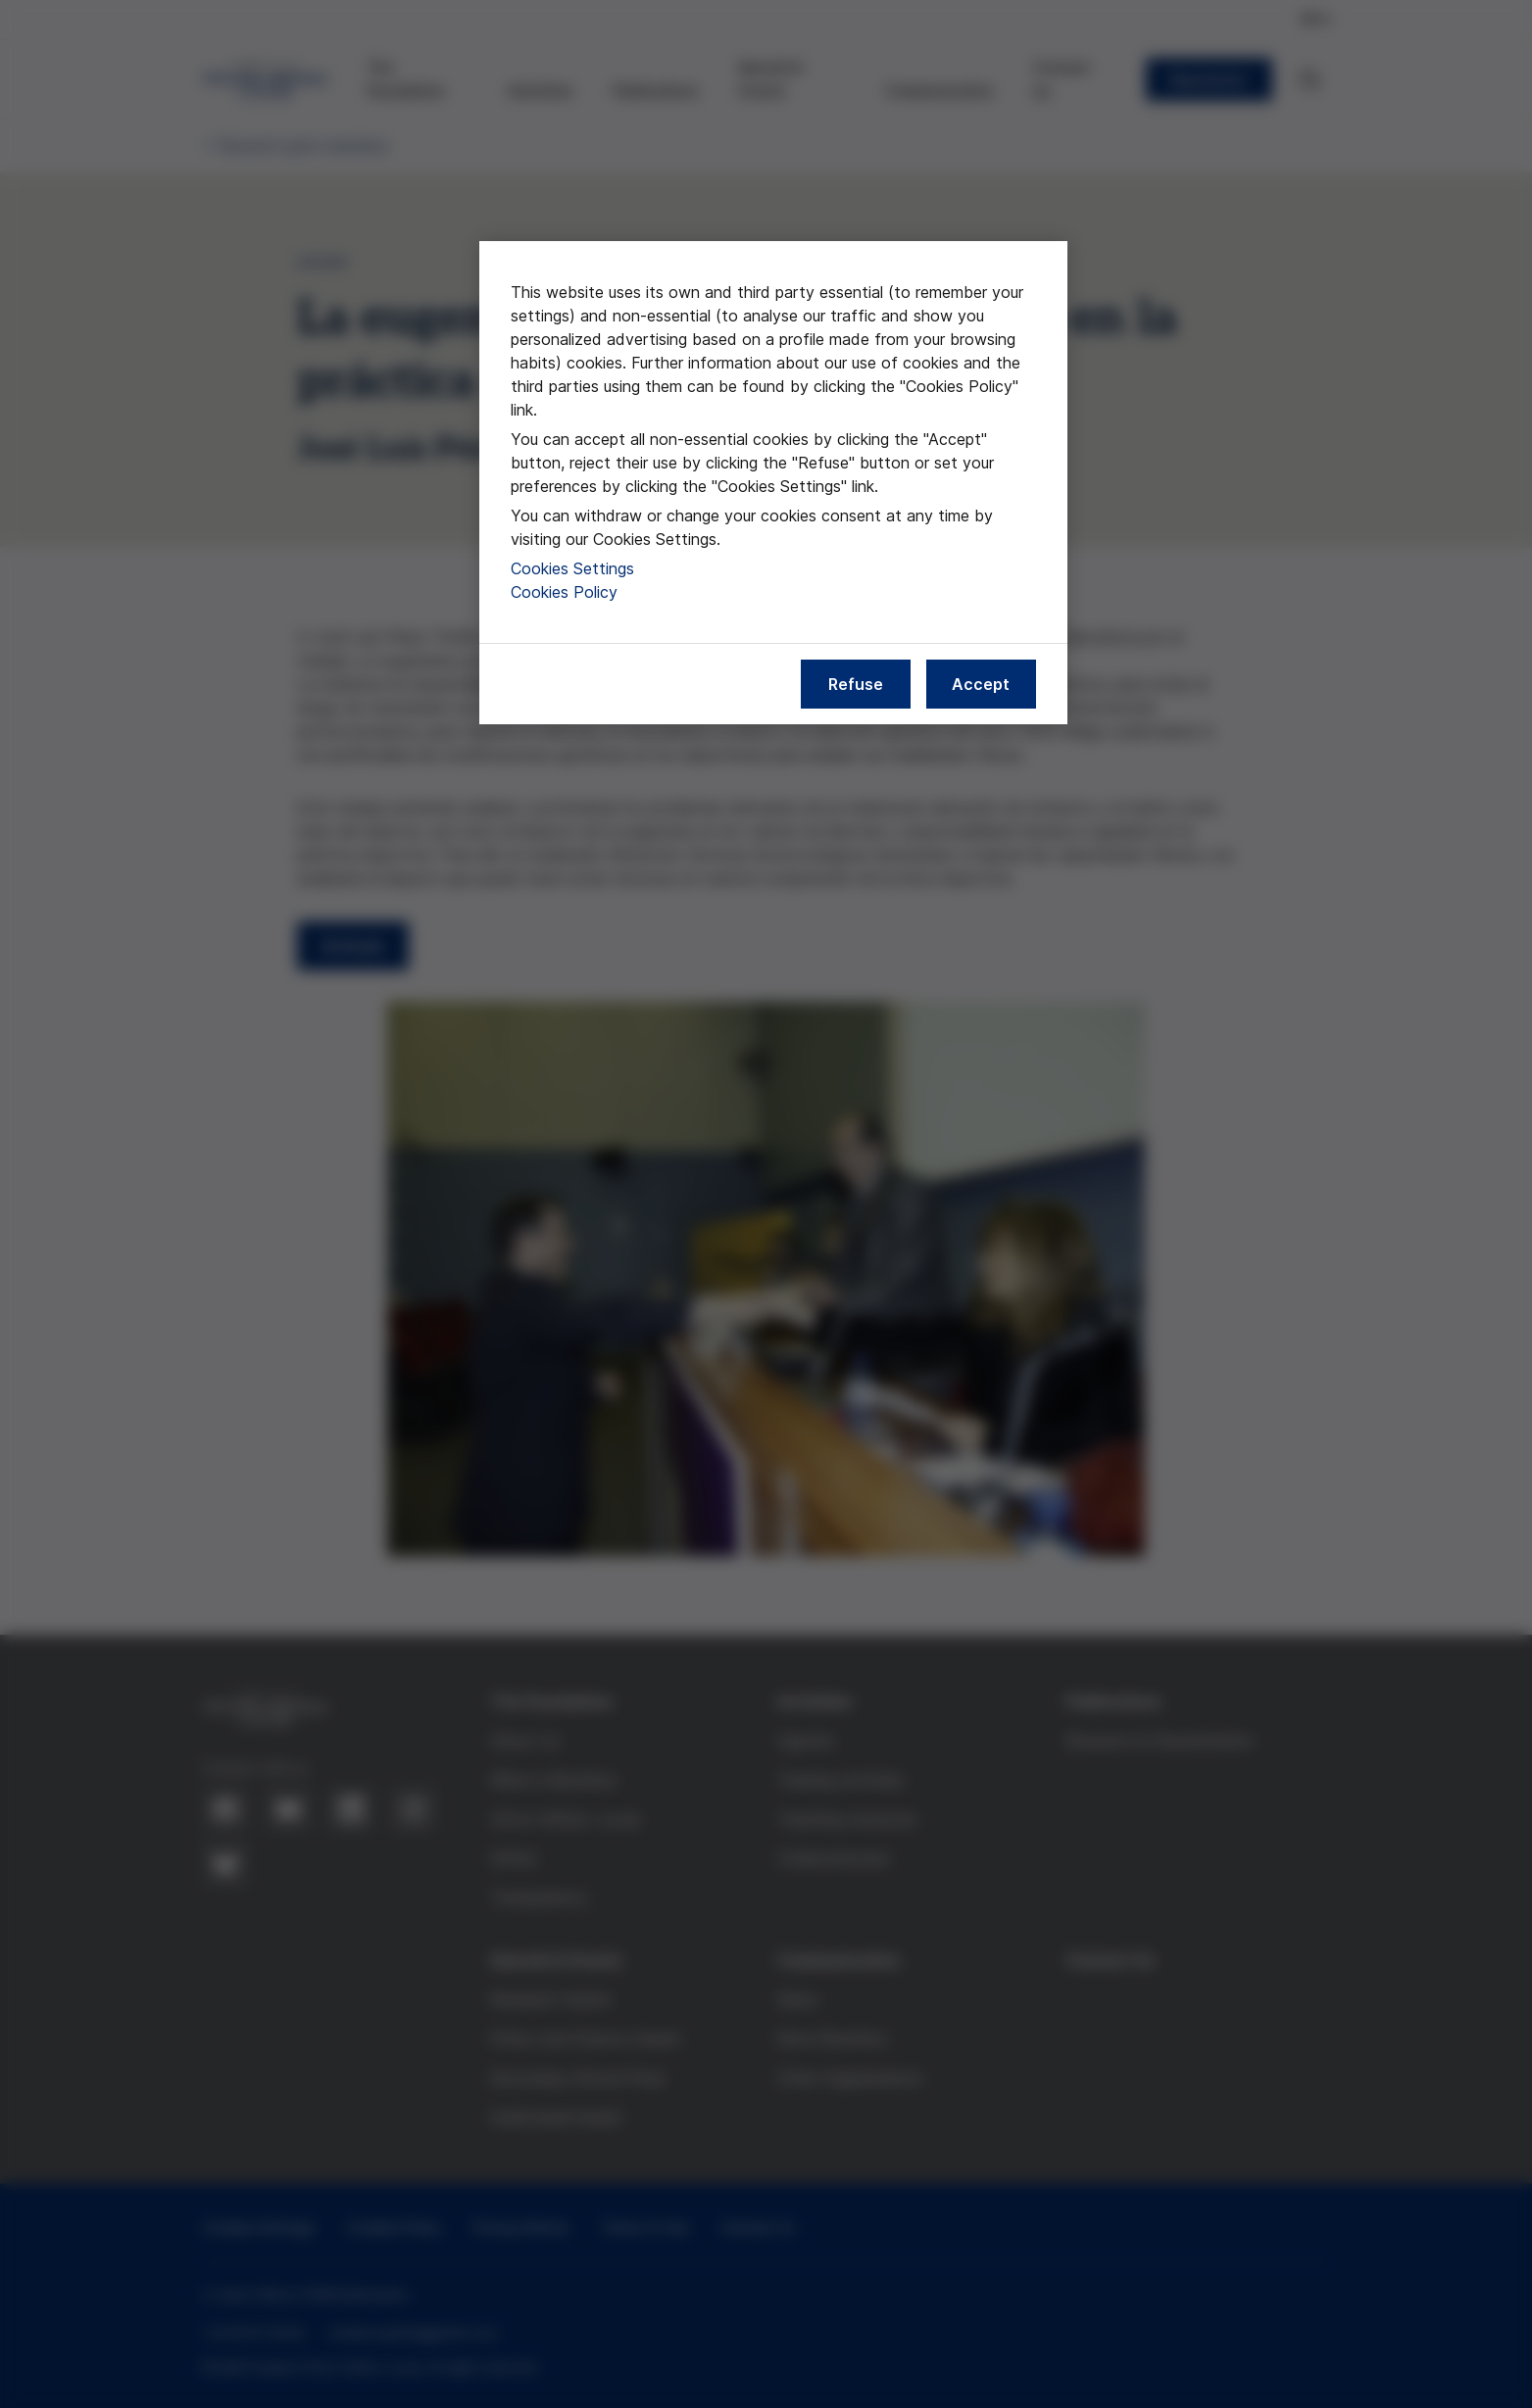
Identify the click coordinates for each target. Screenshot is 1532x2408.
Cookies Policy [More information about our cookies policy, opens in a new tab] (564, 592)
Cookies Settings (572, 568)
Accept (981, 684)
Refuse (855, 684)
